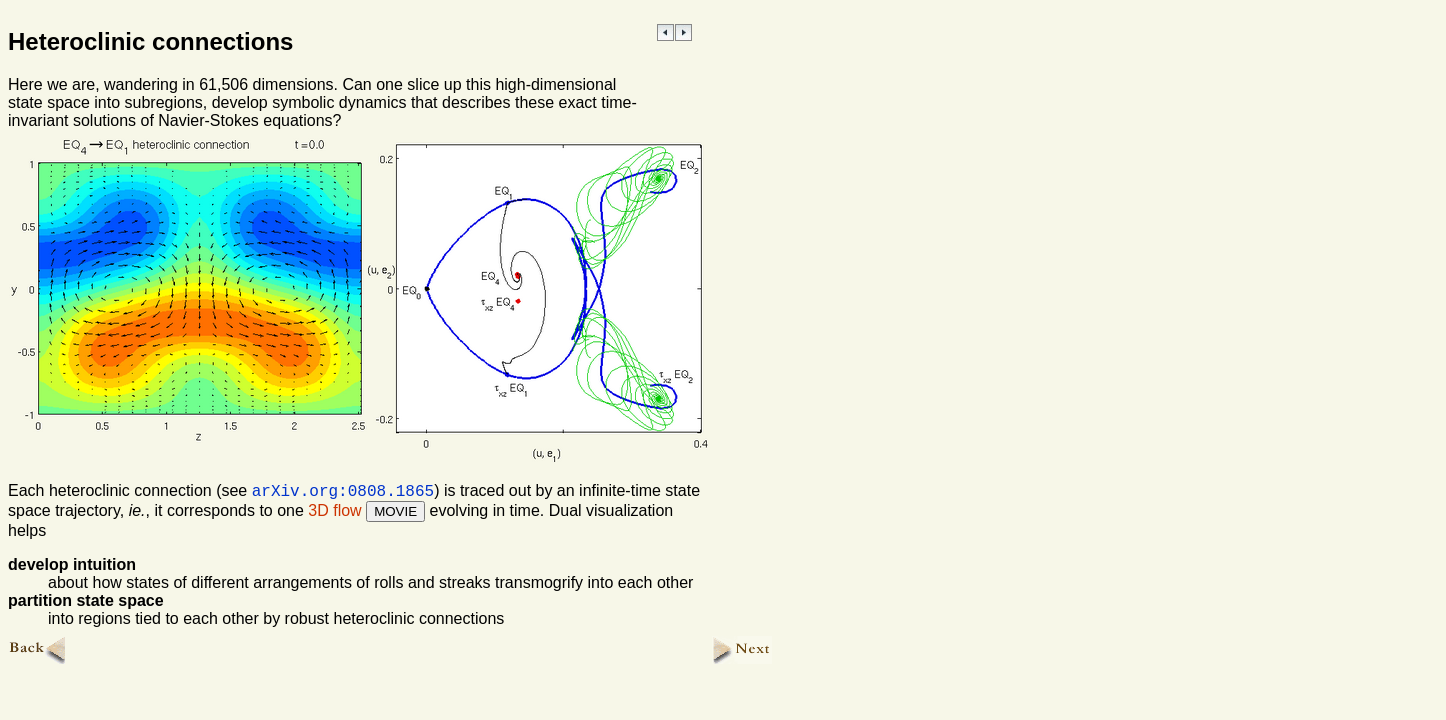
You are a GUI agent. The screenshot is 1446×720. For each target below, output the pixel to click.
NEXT (683, 32)
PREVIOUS (665, 32)
